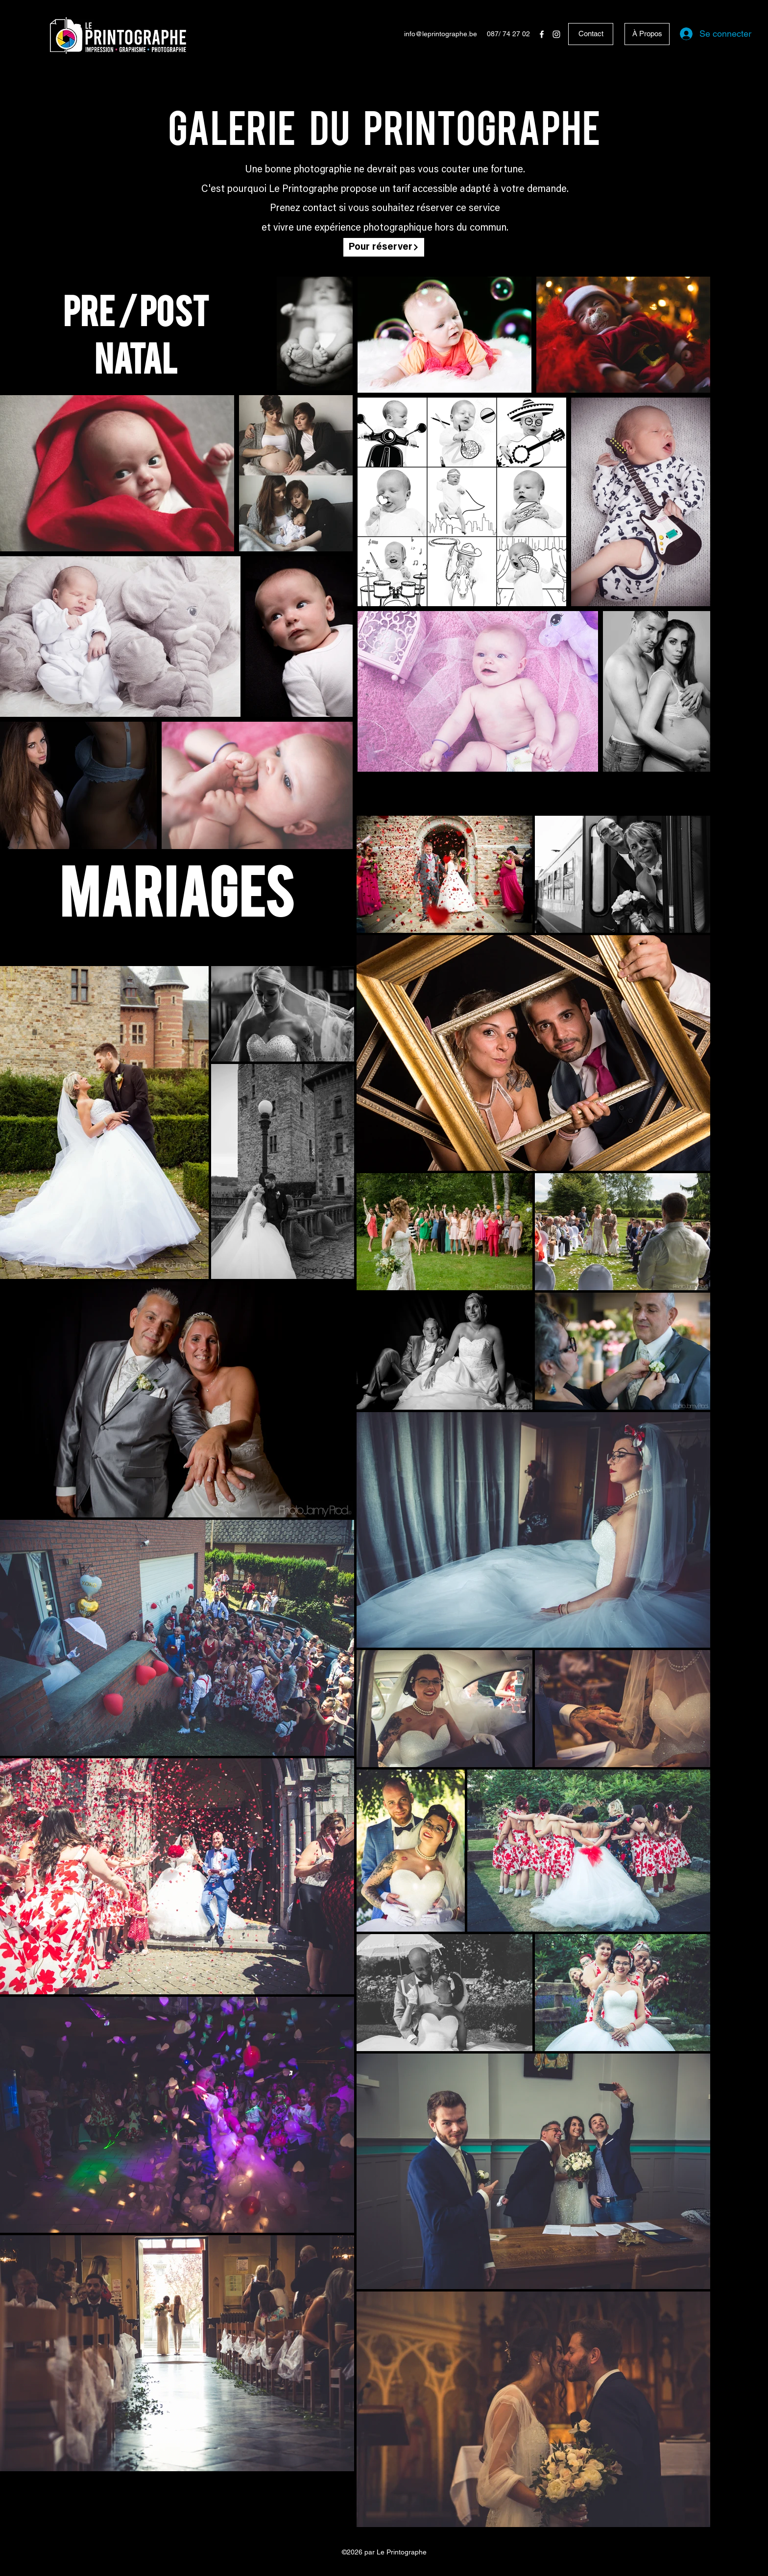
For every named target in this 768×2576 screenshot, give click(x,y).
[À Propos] (647, 34)
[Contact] (590, 34)
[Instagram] (556, 34)
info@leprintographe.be (440, 34)
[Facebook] (542, 34)
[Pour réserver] (384, 247)
